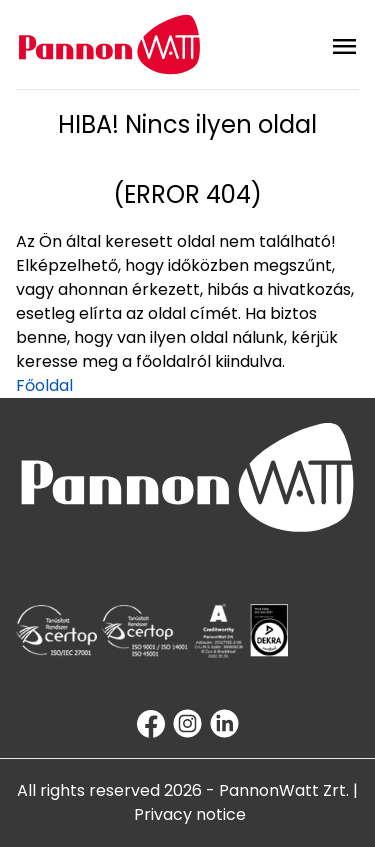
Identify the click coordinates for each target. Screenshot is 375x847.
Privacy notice (190, 814)
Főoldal (44, 385)
